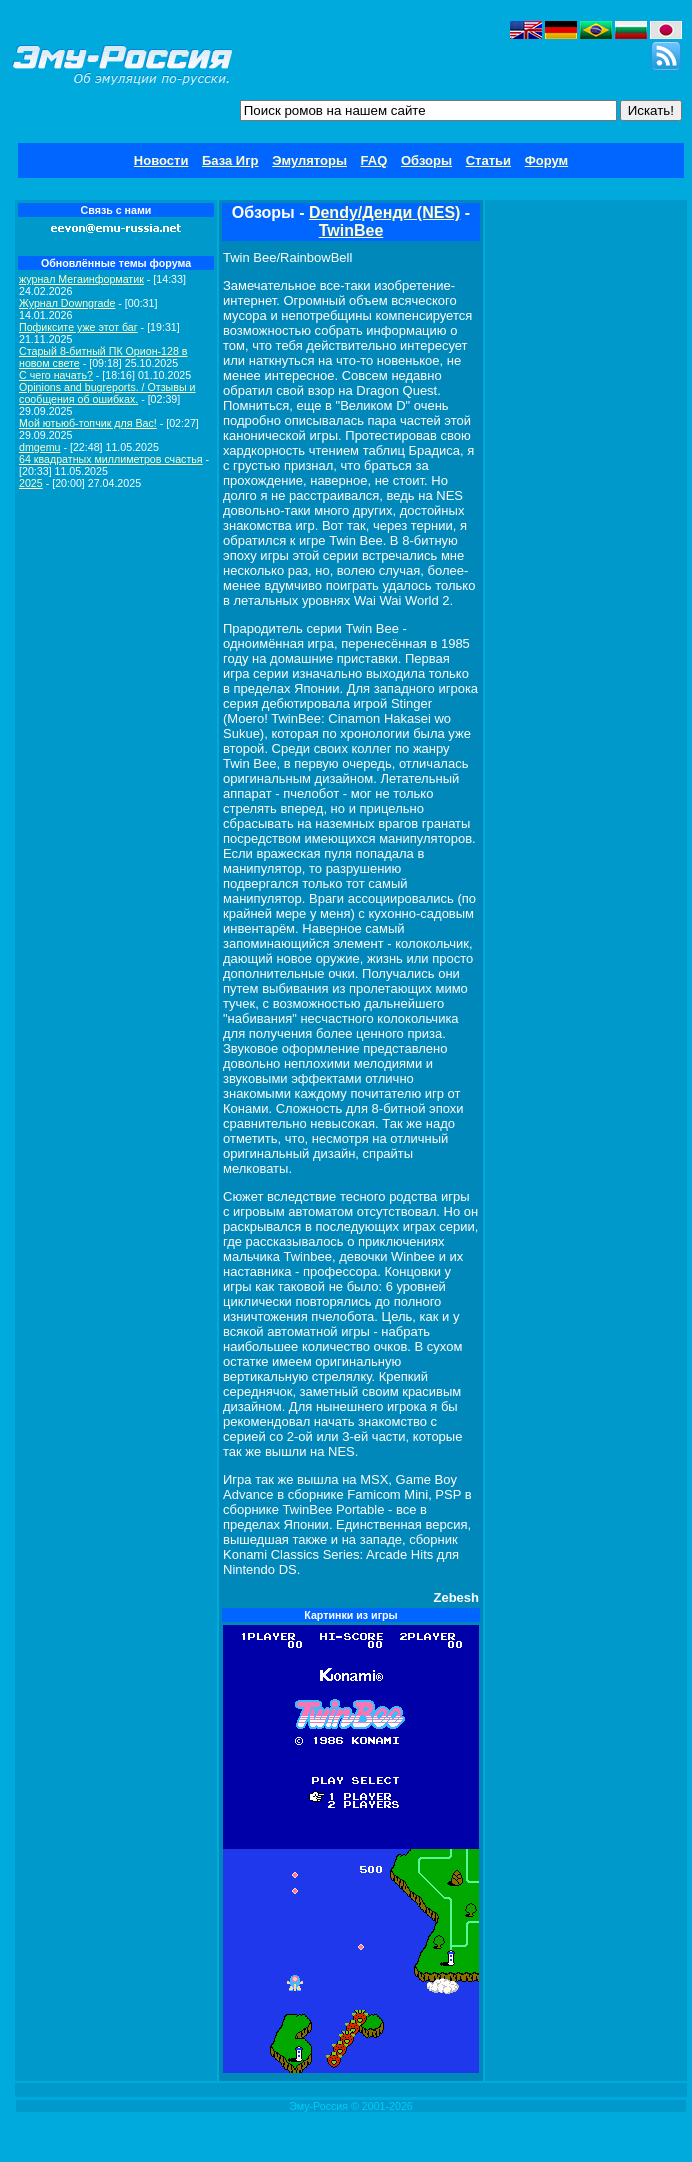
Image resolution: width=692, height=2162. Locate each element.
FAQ (374, 160)
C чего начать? (56, 375)
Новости (161, 160)
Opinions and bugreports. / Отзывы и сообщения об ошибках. (107, 393)
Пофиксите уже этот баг (78, 327)
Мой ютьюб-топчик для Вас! (88, 423)
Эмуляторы (309, 160)
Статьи (488, 160)
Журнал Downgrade (67, 303)
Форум (546, 160)
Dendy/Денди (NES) (385, 212)
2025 (31, 483)
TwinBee (351, 230)
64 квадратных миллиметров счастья (111, 459)
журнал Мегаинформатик (81, 279)
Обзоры (426, 160)
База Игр (230, 160)
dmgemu (39, 447)
